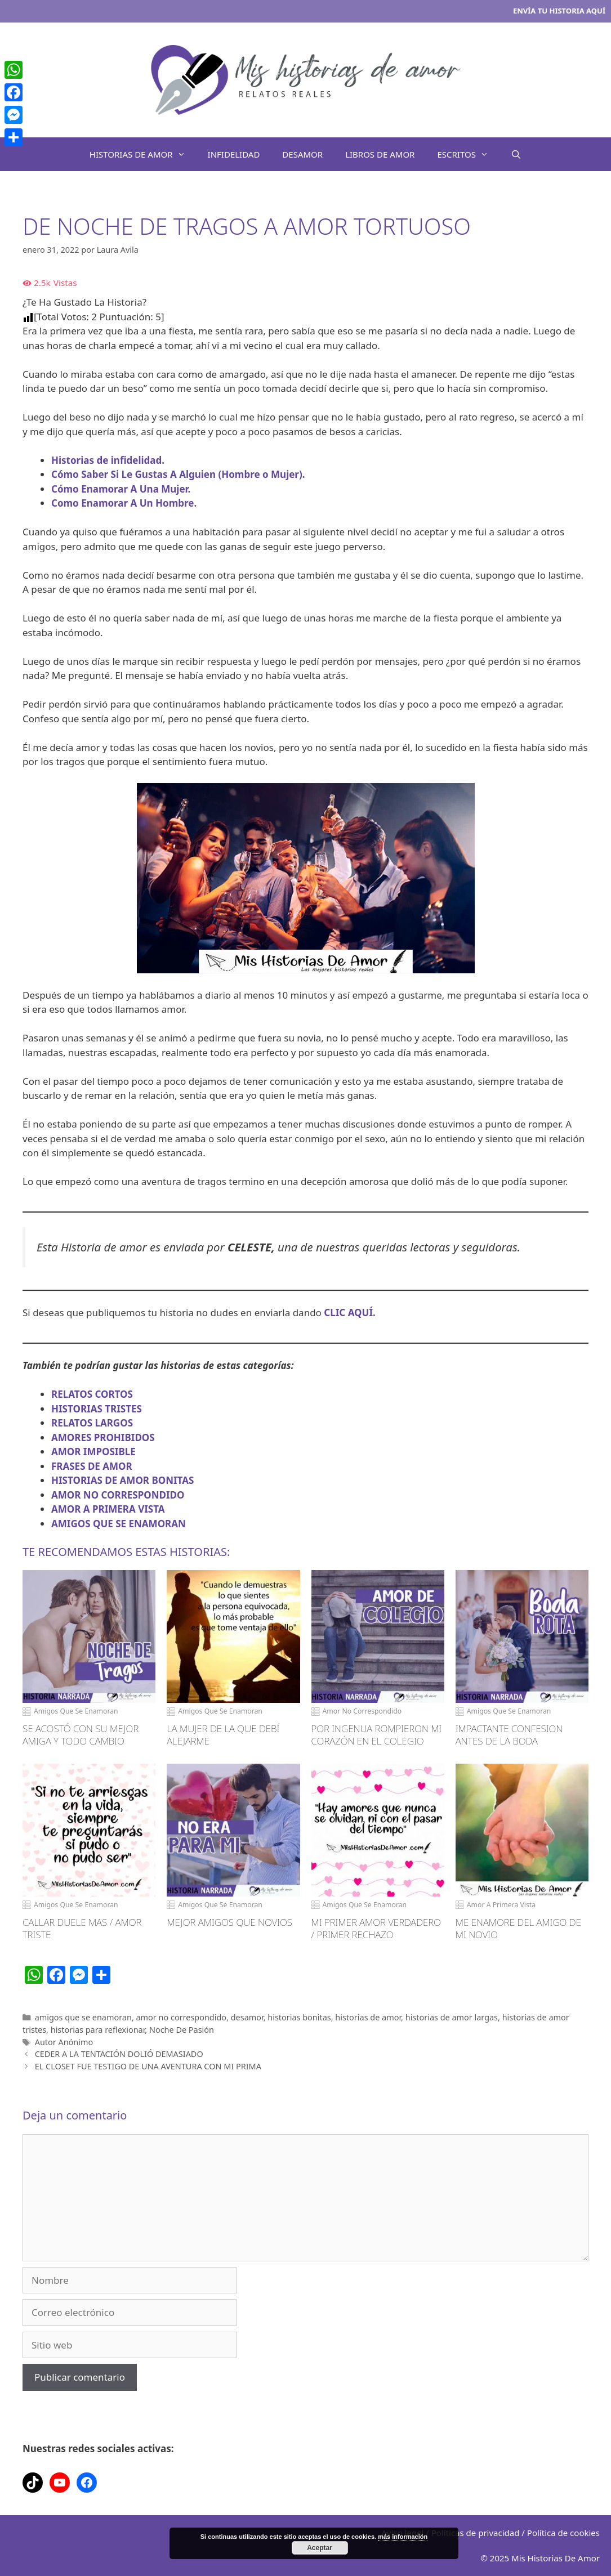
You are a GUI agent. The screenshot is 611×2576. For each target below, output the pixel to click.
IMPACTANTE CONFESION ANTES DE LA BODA (509, 1735)
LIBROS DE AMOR (379, 154)
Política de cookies (563, 2532)
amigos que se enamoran (83, 2017)
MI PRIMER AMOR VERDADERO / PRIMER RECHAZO (376, 1928)
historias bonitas (299, 2017)
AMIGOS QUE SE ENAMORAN (118, 1523)
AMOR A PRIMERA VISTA (108, 1508)
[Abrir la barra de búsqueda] (516, 154)
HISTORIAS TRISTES (96, 1408)
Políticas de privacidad (475, 2532)
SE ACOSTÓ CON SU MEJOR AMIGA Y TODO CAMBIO (81, 1735)
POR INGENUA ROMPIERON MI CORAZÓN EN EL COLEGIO (376, 1735)
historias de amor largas (451, 2017)
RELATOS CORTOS (92, 1394)
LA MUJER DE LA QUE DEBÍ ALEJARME (223, 1735)
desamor (247, 2017)
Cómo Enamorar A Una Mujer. (120, 488)
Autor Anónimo (64, 2042)
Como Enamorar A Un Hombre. (124, 503)
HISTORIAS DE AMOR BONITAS (122, 1480)
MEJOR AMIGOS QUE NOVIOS (229, 1922)
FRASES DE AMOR (91, 1466)
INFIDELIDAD (234, 154)
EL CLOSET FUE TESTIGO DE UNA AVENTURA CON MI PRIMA (148, 2066)
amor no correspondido (181, 2017)
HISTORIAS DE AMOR (143, 154)
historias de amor (368, 2017)
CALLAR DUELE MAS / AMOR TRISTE (82, 1928)
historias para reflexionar (98, 2029)
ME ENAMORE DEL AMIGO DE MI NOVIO (518, 1928)
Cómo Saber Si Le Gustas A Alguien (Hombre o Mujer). (178, 474)
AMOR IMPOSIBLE (93, 1451)
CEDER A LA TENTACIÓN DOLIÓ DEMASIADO (119, 2054)
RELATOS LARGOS (92, 1422)
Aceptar (319, 2548)
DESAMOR (302, 154)
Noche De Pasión (181, 2029)
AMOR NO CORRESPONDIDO (118, 1494)
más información (402, 2536)
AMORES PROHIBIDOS (103, 1437)
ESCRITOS (468, 154)
